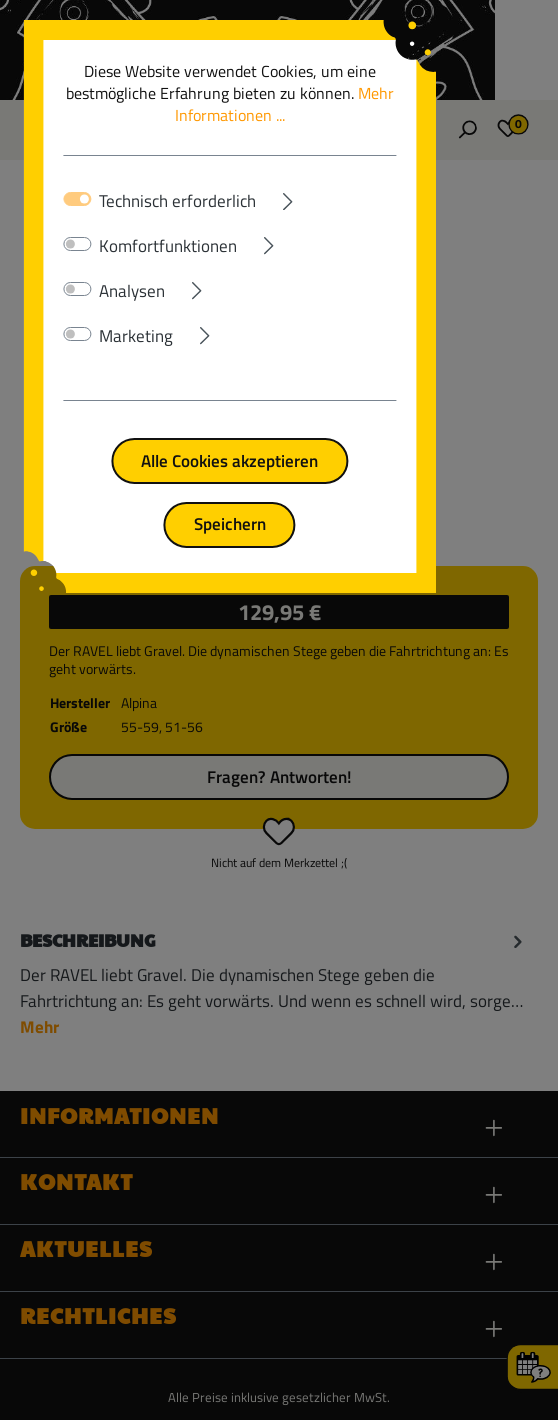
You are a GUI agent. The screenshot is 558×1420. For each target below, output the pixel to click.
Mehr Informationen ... (378, 93)
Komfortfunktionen (173, 224)
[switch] (82, 222)
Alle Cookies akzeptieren (279, 438)
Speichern (279, 501)
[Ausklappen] (375, 175)
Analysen (137, 269)
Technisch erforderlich (182, 179)
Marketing (141, 314)
